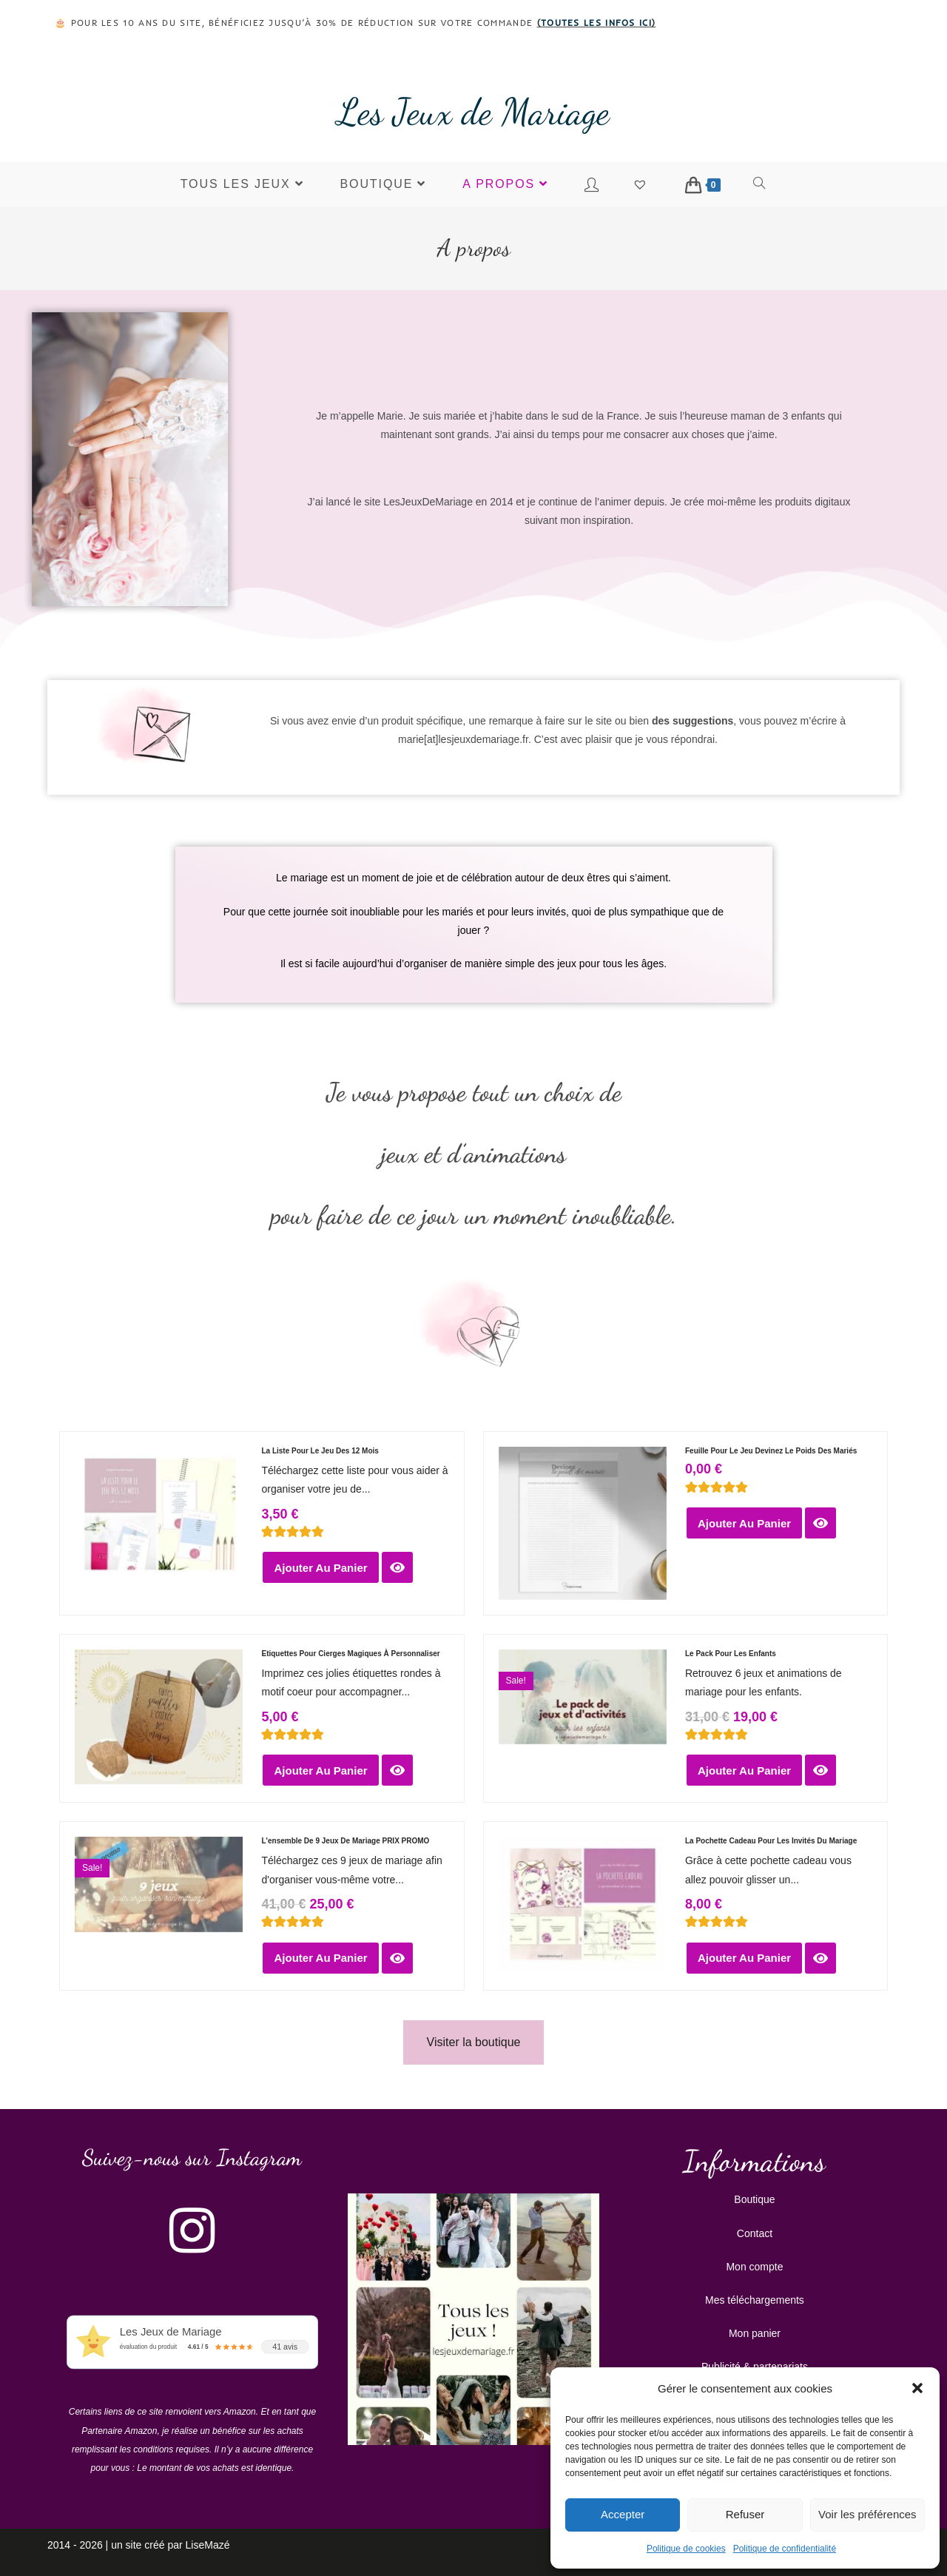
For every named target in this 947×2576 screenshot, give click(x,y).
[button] (917, 2388)
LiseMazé (208, 2545)
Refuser (745, 2514)
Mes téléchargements (754, 2300)
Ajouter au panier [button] (320, 1567)
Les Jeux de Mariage (473, 112)
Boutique (754, 2199)
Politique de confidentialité (784, 2548)
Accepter (622, 2514)
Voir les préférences (867, 2514)
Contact (754, 2233)
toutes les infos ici (596, 22)
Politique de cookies (686, 2548)
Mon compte (754, 2267)
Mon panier (755, 2333)
